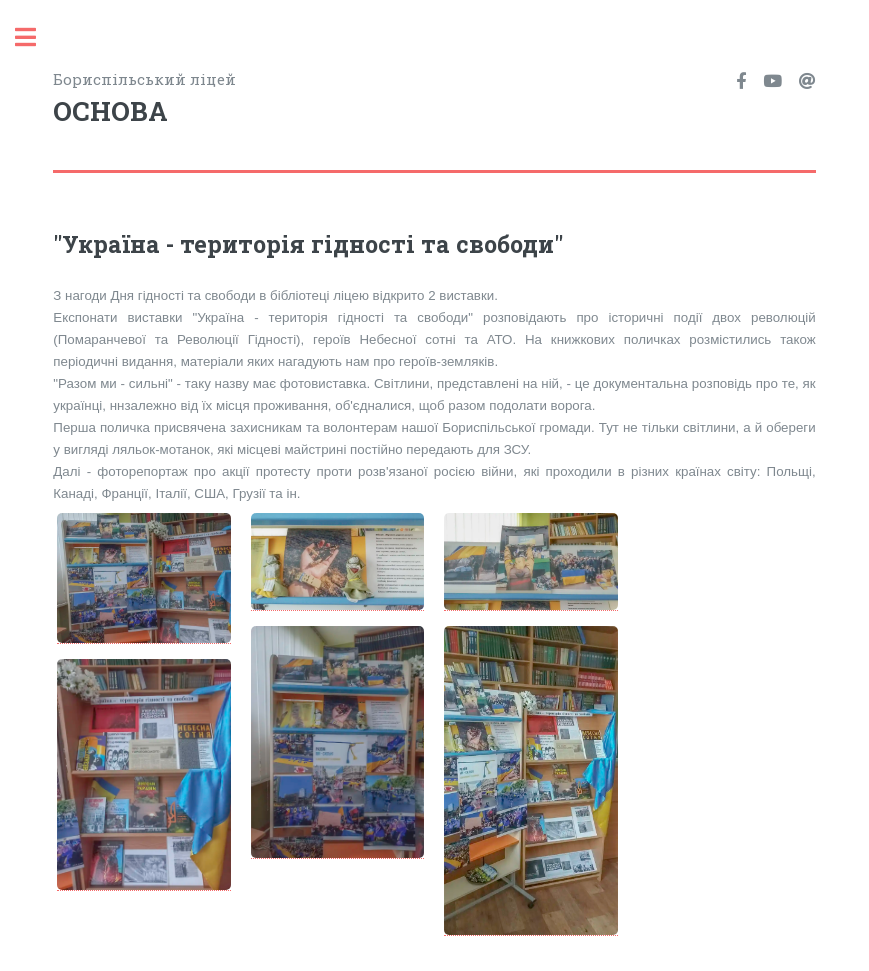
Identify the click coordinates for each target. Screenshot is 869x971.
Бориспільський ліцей (243, 100)
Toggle (36, 37)
